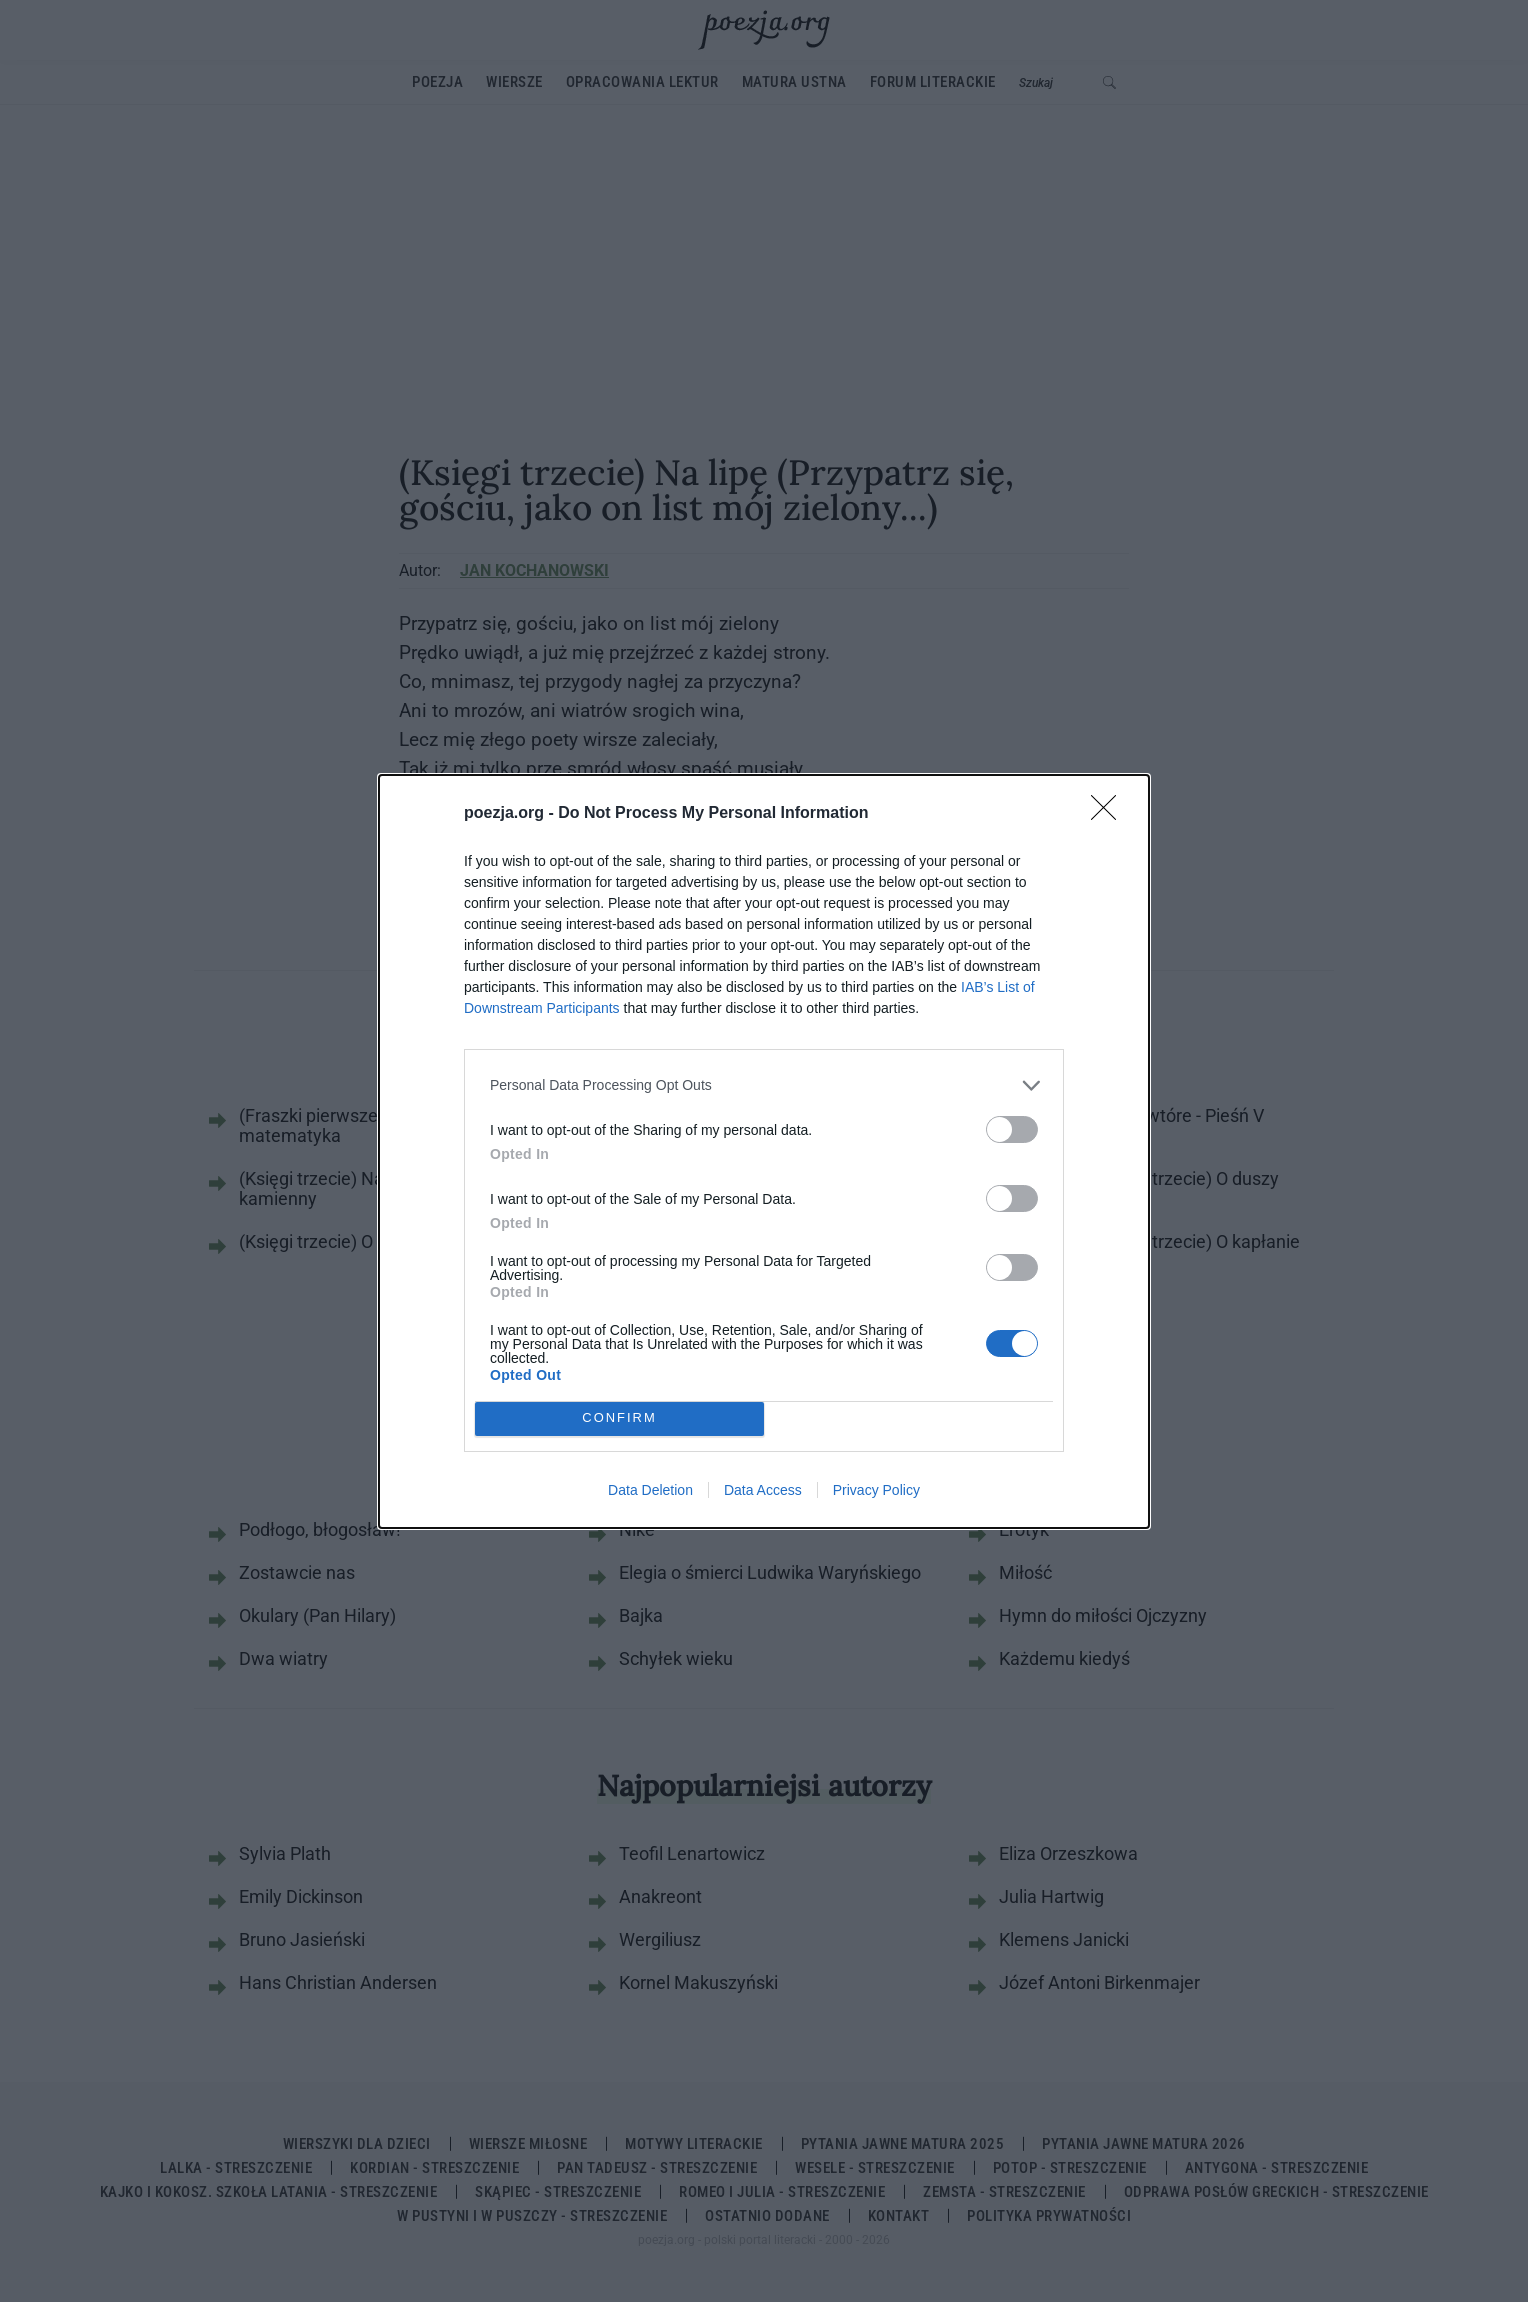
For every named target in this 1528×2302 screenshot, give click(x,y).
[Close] (1110, 814)
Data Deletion (650, 1490)
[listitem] (764, 1085)
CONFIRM (619, 1417)
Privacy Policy (876, 1490)
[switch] (1012, 1129)
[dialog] (764, 1151)
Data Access (763, 1490)
